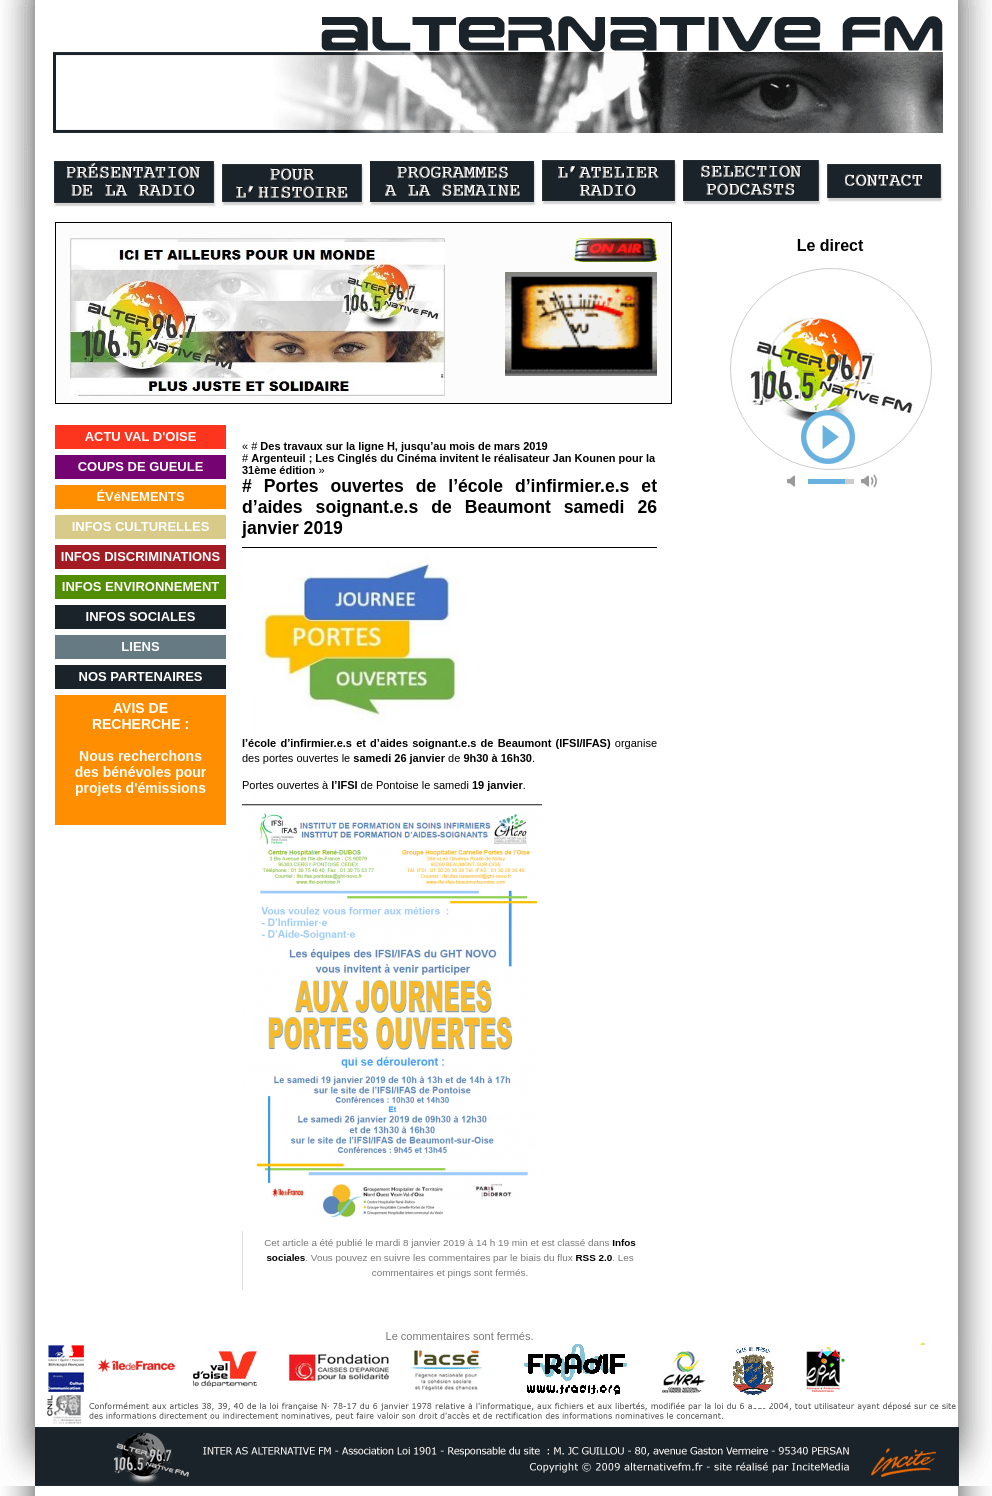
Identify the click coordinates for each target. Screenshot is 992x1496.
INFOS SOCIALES (141, 616)
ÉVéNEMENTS (140, 496)
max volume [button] (869, 481)
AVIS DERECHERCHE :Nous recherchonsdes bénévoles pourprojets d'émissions (140, 748)
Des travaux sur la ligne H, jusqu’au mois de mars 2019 (403, 446)
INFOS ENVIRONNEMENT (140, 586)
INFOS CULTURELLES (141, 526)
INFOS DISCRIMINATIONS (140, 556)
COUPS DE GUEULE (141, 466)
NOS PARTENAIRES (141, 676)
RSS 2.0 (593, 1257)
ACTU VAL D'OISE (141, 436)
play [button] (828, 437)
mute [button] (795, 481)
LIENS (140, 646)
